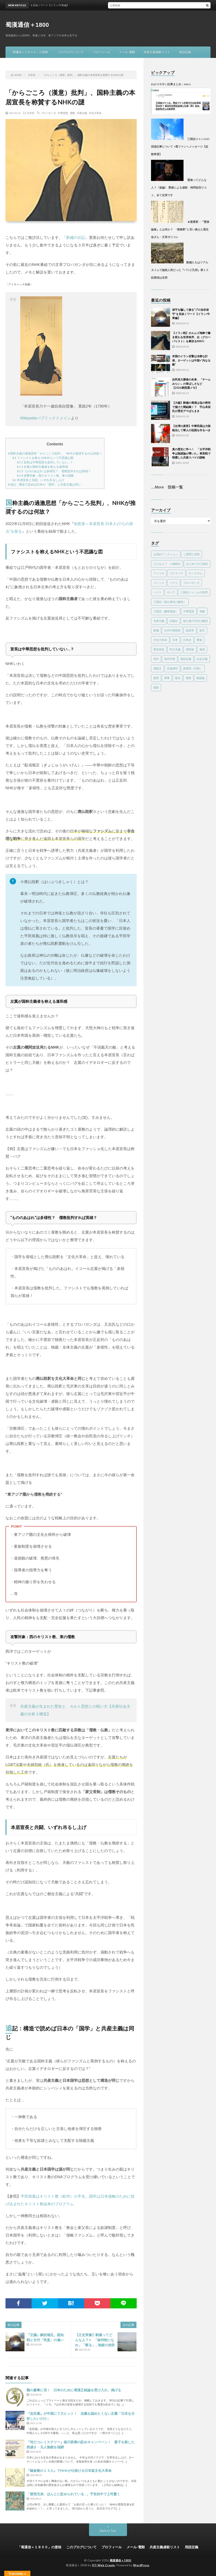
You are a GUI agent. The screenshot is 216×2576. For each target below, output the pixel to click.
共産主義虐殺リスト (157, 52)
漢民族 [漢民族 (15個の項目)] (190, 649)
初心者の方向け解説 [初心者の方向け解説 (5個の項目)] (195, 620)
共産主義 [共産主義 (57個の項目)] (158, 620)
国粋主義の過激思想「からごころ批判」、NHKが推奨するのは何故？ (55, 453)
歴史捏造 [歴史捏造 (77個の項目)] (158, 649)
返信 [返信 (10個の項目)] (177, 678)
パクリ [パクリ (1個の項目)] (174, 582)
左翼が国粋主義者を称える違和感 (42, 466)
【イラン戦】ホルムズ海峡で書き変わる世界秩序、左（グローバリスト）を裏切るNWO (191, 337)
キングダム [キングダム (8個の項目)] (195, 573)
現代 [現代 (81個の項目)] (156, 659)
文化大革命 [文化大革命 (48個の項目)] (160, 640)
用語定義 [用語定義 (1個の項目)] (185, 659)
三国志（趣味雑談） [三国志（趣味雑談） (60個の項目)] (165, 611)
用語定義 (185, 52)
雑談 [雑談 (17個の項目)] (156, 687)
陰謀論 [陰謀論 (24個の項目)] (200, 678)
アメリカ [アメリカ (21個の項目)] (158, 573)
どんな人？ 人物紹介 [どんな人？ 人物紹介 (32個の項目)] (167, 563)
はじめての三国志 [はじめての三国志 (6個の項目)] (197, 563)
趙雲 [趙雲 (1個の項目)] (156, 678)
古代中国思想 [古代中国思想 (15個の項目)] (172, 630)
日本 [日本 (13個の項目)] (175, 640)
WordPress (141, 2565)
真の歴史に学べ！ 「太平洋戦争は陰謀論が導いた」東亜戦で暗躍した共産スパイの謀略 (191, 453)
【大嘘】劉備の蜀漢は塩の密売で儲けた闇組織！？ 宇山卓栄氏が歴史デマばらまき (191, 407)
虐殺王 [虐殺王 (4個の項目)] (157, 668)
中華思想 (63, 113)
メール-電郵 (127, 52)
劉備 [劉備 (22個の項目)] (156, 630)
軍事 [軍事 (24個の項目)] (167, 678)
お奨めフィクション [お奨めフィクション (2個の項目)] (165, 554)
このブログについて (70, 52)
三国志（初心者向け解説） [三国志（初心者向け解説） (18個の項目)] (169, 601)
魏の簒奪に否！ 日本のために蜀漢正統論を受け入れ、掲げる (74, 2390)
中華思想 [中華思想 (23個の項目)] (188, 611)
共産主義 (82, 113)
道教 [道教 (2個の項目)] (188, 678)
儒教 (72, 113)
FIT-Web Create (103, 2565)
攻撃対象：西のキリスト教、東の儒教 (45, 475)
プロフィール (101, 52)
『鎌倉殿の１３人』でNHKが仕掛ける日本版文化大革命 (69, 2470)
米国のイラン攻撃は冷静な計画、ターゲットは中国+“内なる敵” (191, 360)
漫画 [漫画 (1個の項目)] (202, 649)
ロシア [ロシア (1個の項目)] (171, 592)
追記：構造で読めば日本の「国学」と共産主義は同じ (44, 484)
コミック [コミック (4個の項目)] (158, 582)
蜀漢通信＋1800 (27, 25)
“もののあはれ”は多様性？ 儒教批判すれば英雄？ (54, 471)
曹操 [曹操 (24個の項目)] (199, 640)
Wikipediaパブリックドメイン (45, 418)
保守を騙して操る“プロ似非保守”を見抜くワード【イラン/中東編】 (191, 314)
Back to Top (108, 2530)
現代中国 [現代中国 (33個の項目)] (169, 659)
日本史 (30, 113)
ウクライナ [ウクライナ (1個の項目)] (176, 573)
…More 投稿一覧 (167, 487)
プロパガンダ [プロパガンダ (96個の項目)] (191, 582)
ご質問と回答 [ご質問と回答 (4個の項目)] (191, 554)
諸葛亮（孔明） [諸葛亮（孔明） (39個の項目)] (192, 668)
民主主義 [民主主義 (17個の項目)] (175, 649)
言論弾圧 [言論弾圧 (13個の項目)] (172, 668)
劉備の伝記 (75, 237)
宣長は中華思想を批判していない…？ (45, 462)
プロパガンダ (48, 113)
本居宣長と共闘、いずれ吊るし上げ (38, 480)
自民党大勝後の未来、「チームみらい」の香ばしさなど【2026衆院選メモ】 (191, 383)
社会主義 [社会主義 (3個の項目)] (202, 659)
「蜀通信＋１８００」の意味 (29, 52)
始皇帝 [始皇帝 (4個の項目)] (190, 630)
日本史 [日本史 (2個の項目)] (187, 640)
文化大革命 (95, 113)
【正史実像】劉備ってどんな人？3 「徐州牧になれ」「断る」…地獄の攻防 (95, 2340)
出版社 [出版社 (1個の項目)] (174, 620)
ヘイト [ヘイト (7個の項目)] (157, 592)
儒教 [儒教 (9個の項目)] (202, 611)
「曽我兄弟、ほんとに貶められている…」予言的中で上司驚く (73, 2494)
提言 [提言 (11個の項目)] (202, 630)
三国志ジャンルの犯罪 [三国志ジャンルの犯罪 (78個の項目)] (194, 592)
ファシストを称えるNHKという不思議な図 (42, 458)
